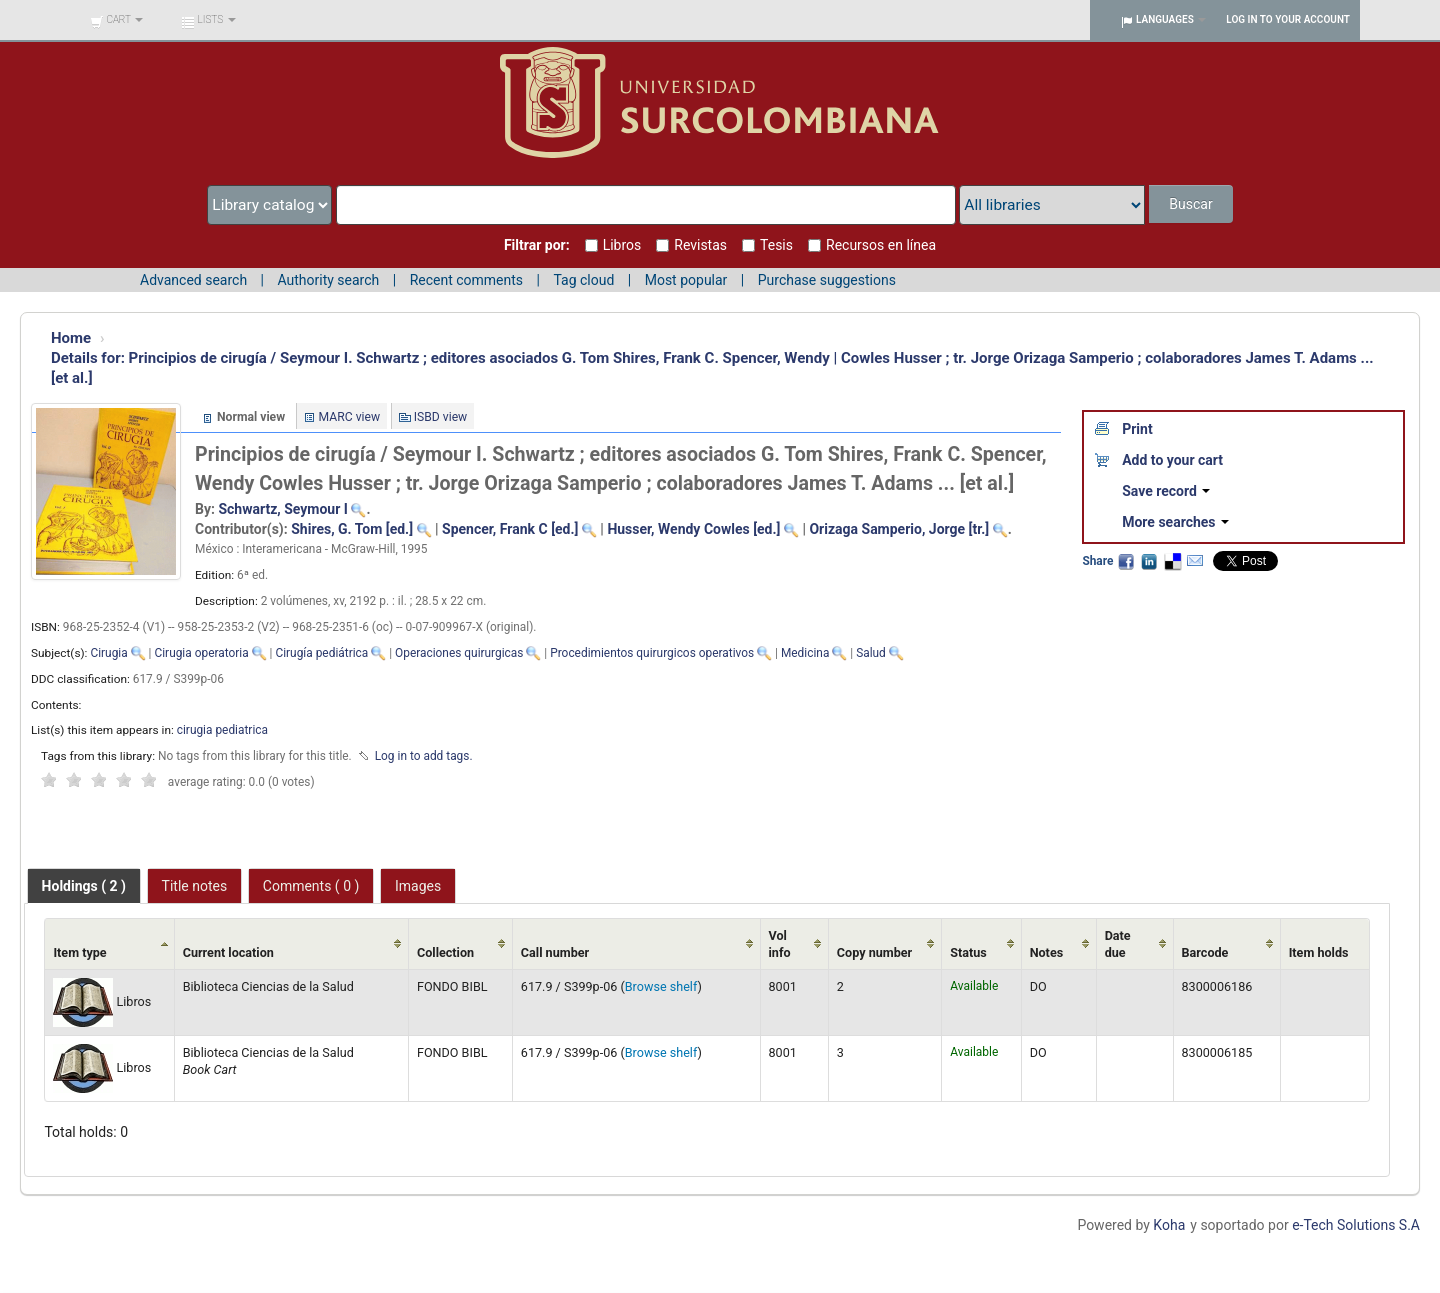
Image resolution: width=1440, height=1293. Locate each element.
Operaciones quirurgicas (459, 653)
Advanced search (193, 280)
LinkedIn (1149, 561)
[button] (116, 20)
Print (1137, 429)
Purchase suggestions (827, 280)
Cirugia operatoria (201, 653)
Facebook (1126, 561)
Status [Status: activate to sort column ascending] (968, 952)
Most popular (686, 280)
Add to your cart (1172, 460)
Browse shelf (661, 986)
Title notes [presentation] (195, 886)
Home (71, 338)
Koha (1169, 1225)
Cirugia (108, 653)
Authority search (328, 280)
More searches (1175, 522)
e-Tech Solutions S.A (1356, 1225)
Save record (1166, 491)
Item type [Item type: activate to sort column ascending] (79, 952)
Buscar (1190, 204)
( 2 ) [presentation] (84, 886)
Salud (871, 653)
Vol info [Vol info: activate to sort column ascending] (780, 944)
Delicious (1172, 561)
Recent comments (466, 280)
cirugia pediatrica (222, 730)
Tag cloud (583, 280)
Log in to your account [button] (1288, 19)
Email (1195, 561)
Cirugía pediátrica (321, 653)
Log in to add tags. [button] (424, 756)
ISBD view (441, 417)
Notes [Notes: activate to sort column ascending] (1047, 952)
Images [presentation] (418, 886)
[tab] (84, 886)
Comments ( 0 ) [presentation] (311, 886)
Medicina (805, 653)
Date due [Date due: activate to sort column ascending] (1118, 944)
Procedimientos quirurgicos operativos (652, 653)
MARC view (350, 417)
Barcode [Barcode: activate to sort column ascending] (1205, 952)
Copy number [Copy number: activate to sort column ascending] (874, 952)
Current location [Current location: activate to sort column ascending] (228, 952)
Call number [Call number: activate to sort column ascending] (555, 952)
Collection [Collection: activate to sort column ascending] (445, 952)
